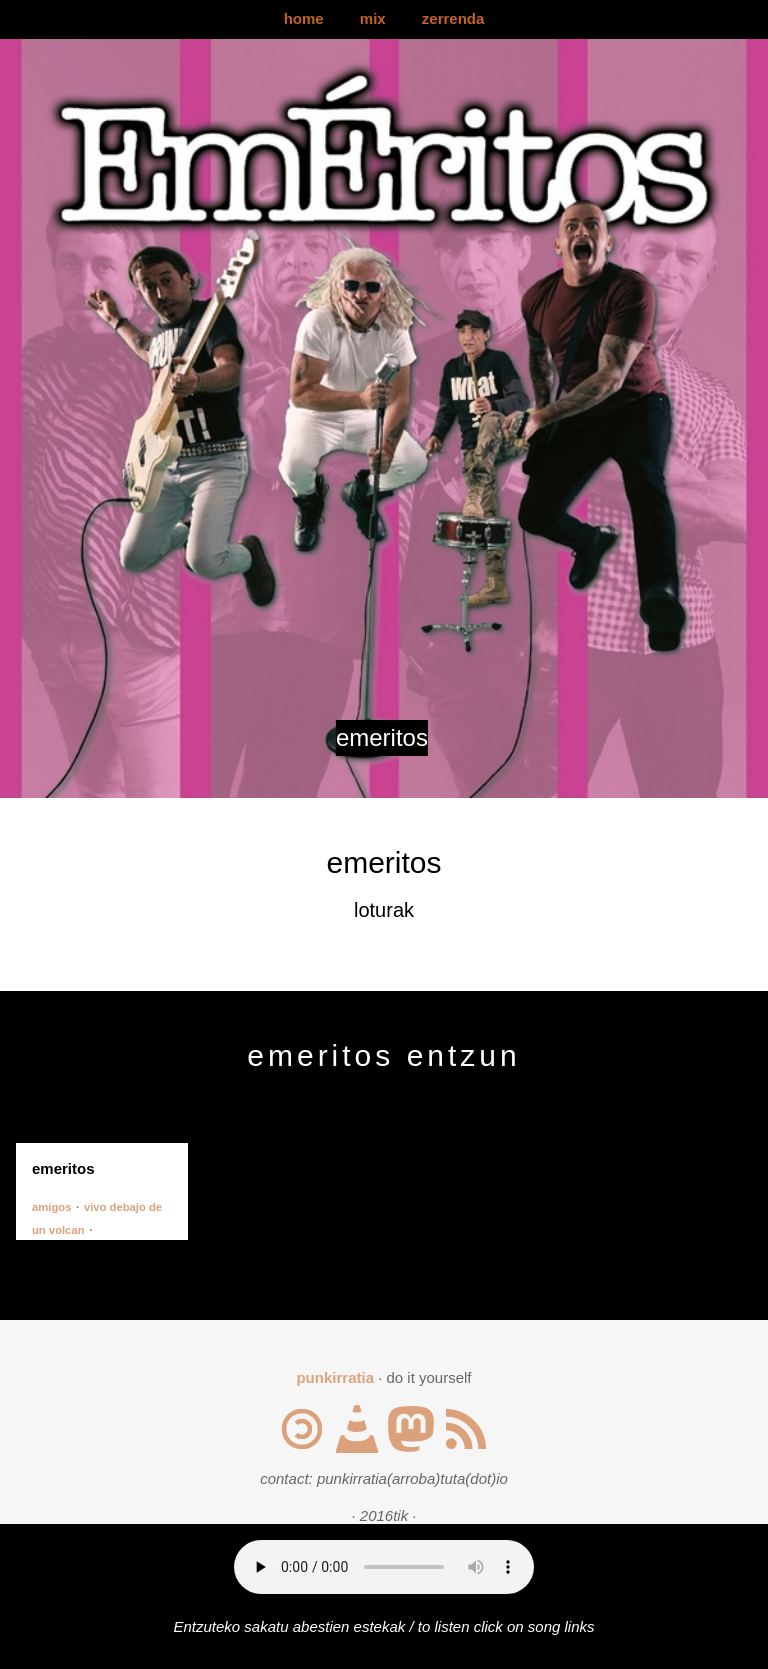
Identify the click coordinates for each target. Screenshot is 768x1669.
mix (373, 18)
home (304, 18)
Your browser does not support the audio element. (384, 1567)
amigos (51, 1207)
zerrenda (453, 18)
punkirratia (335, 1377)
